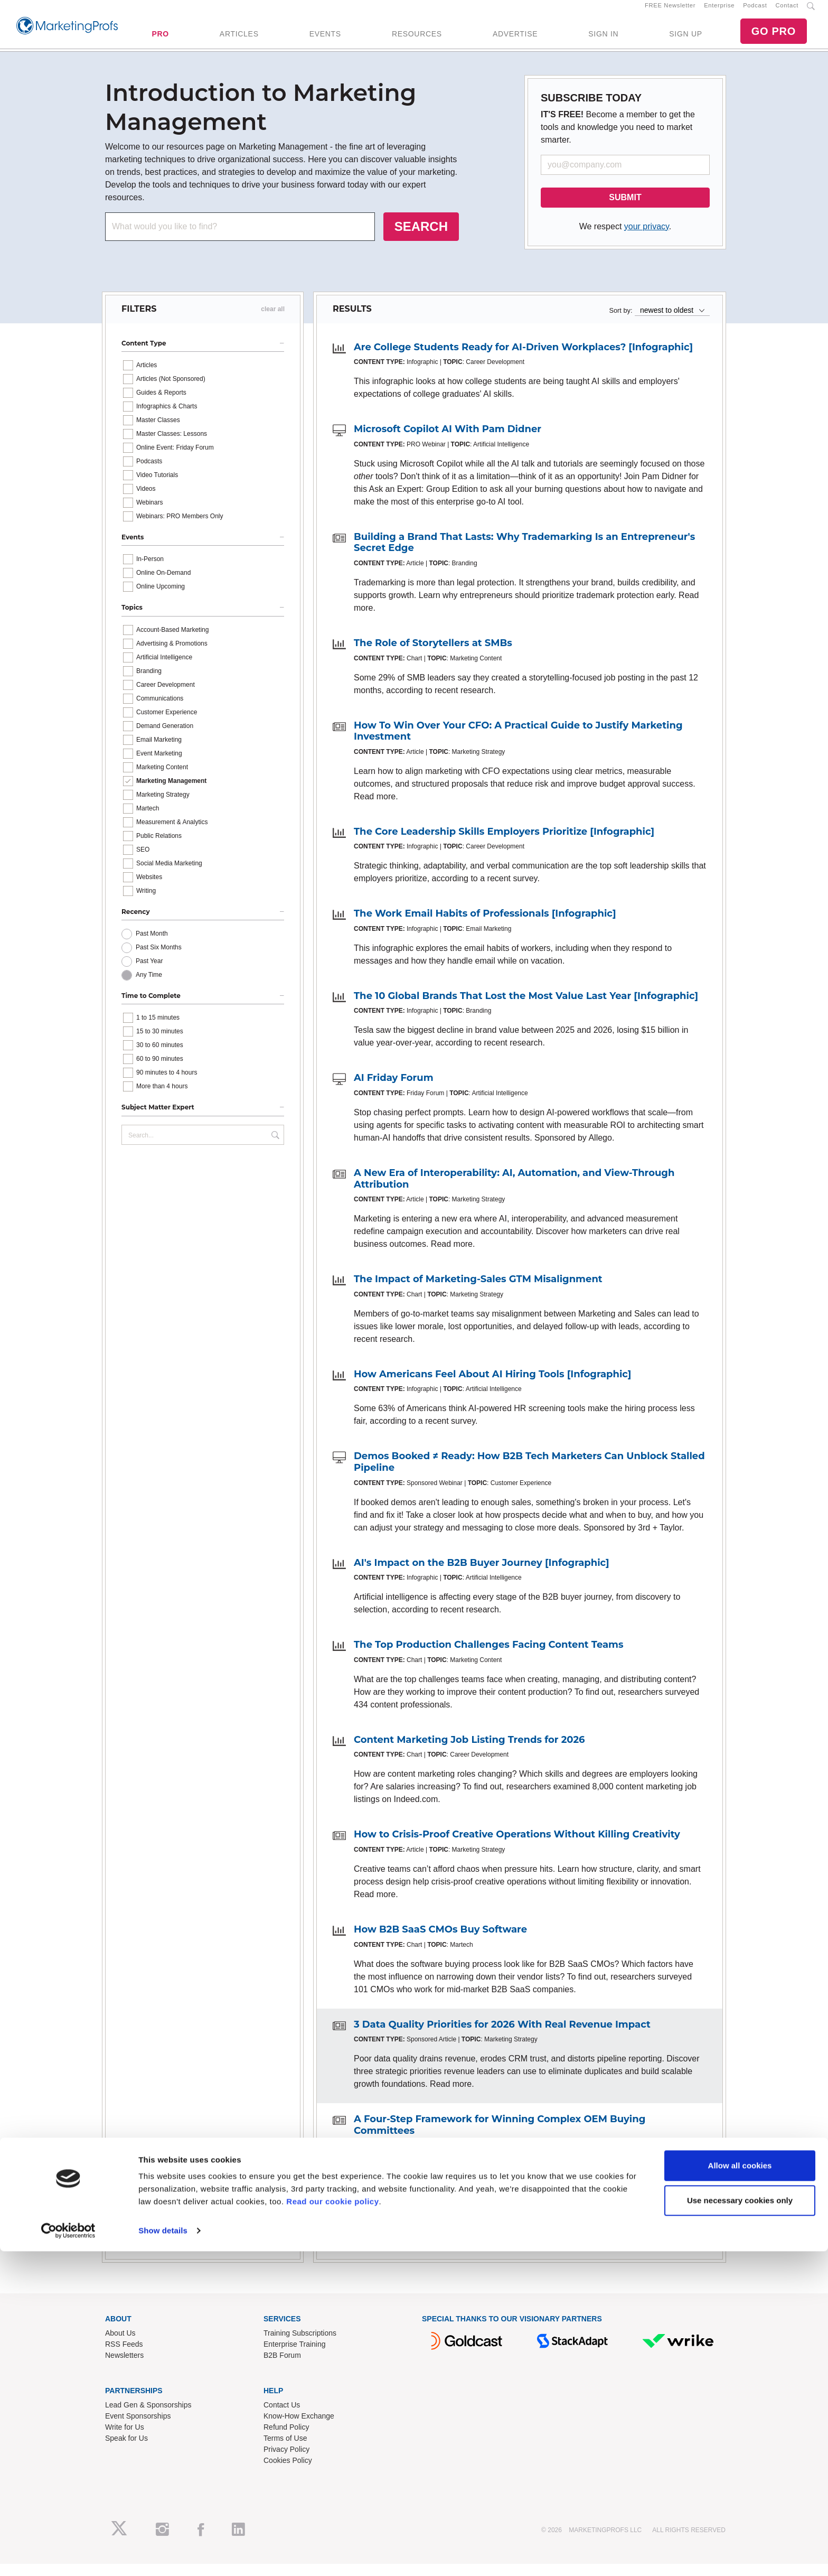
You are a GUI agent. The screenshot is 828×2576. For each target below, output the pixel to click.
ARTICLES (239, 39)
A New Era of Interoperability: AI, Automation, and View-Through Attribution (514, 1190)
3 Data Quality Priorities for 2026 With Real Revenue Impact (502, 2036)
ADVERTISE (515, 39)
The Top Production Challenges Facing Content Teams (489, 1657)
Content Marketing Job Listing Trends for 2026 (469, 1751)
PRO (160, 39)
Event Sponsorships (138, 2427)
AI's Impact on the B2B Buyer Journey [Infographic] (481, 1574)
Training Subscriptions (300, 2345)
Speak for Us (126, 2450)
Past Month (152, 945)
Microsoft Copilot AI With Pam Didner (447, 441)
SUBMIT (625, 208)
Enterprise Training (295, 2356)
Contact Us (282, 2416)
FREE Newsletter (670, 11)
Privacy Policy (286, 2461)
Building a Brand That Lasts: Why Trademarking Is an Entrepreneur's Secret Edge (524, 554)
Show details (162, 2555)
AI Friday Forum (394, 1090)
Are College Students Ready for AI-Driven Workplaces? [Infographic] (523, 359)
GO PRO (773, 37)
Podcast (755, 11)
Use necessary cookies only (740, 2524)
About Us (120, 2345)
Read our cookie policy (332, 2526)
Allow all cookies (740, 2490)
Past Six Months (159, 959)
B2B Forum (282, 2367)
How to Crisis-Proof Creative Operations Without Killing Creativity (517, 1846)
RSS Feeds (124, 2356)
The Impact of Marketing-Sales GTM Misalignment (478, 1291)
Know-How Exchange (299, 2427)
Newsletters (124, 2367)
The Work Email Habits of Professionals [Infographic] (485, 925)
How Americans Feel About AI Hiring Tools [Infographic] (493, 1386)
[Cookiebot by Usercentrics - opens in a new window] (68, 2555)
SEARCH (421, 238)
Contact (787, 11)
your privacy (646, 238)
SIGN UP (685, 39)
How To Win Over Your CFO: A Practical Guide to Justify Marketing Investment (518, 742)
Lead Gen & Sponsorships (148, 2416)
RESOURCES (417, 39)
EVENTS (325, 39)
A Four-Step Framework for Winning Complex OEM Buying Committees (499, 2137)
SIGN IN (603, 39)
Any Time (149, 987)
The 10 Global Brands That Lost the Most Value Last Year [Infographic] (526, 1007)
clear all (273, 320)
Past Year (149, 973)
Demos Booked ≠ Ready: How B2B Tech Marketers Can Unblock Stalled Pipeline (529, 1474)
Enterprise (719, 11)
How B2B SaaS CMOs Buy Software (440, 1941)
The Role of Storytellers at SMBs (433, 654)
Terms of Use (285, 2450)
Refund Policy (286, 2438)
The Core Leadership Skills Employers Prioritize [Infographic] (504, 843)
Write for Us (124, 2438)
